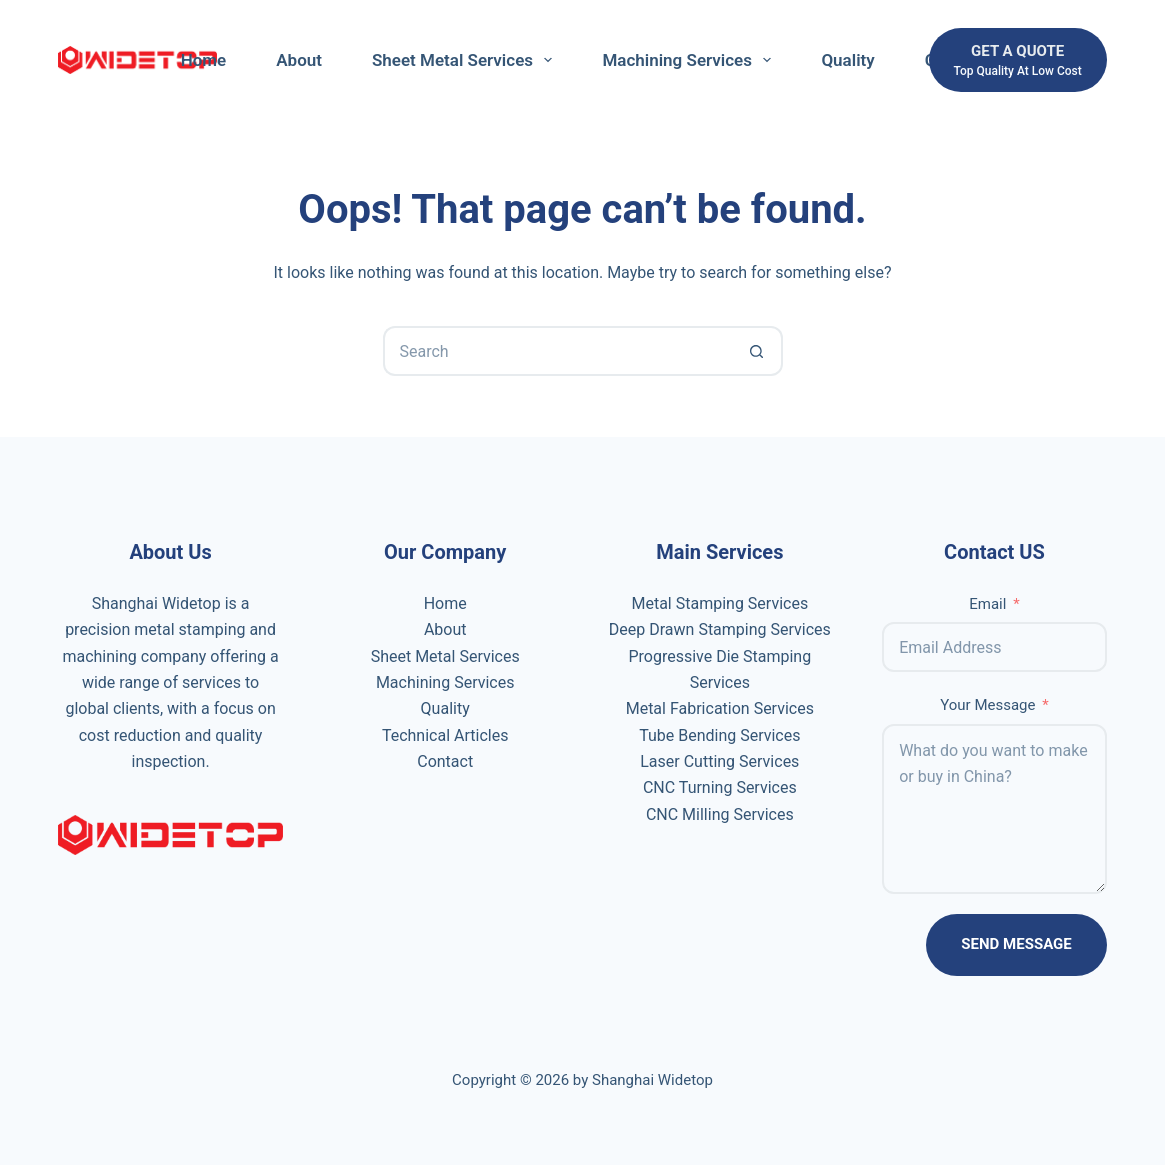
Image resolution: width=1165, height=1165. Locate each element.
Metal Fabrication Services (720, 708)
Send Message (1016, 944)
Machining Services (690, 60)
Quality (847, 60)
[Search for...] (558, 351)
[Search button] (758, 351)
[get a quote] (1018, 60)
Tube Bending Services (719, 735)
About (299, 60)
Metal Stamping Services (719, 603)
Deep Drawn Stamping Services (720, 629)
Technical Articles (445, 735)
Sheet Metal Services (466, 60)
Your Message (987, 705)
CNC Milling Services (720, 814)
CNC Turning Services (720, 787)
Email (987, 604)
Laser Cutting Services (719, 761)
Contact (445, 761)
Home (204, 60)
